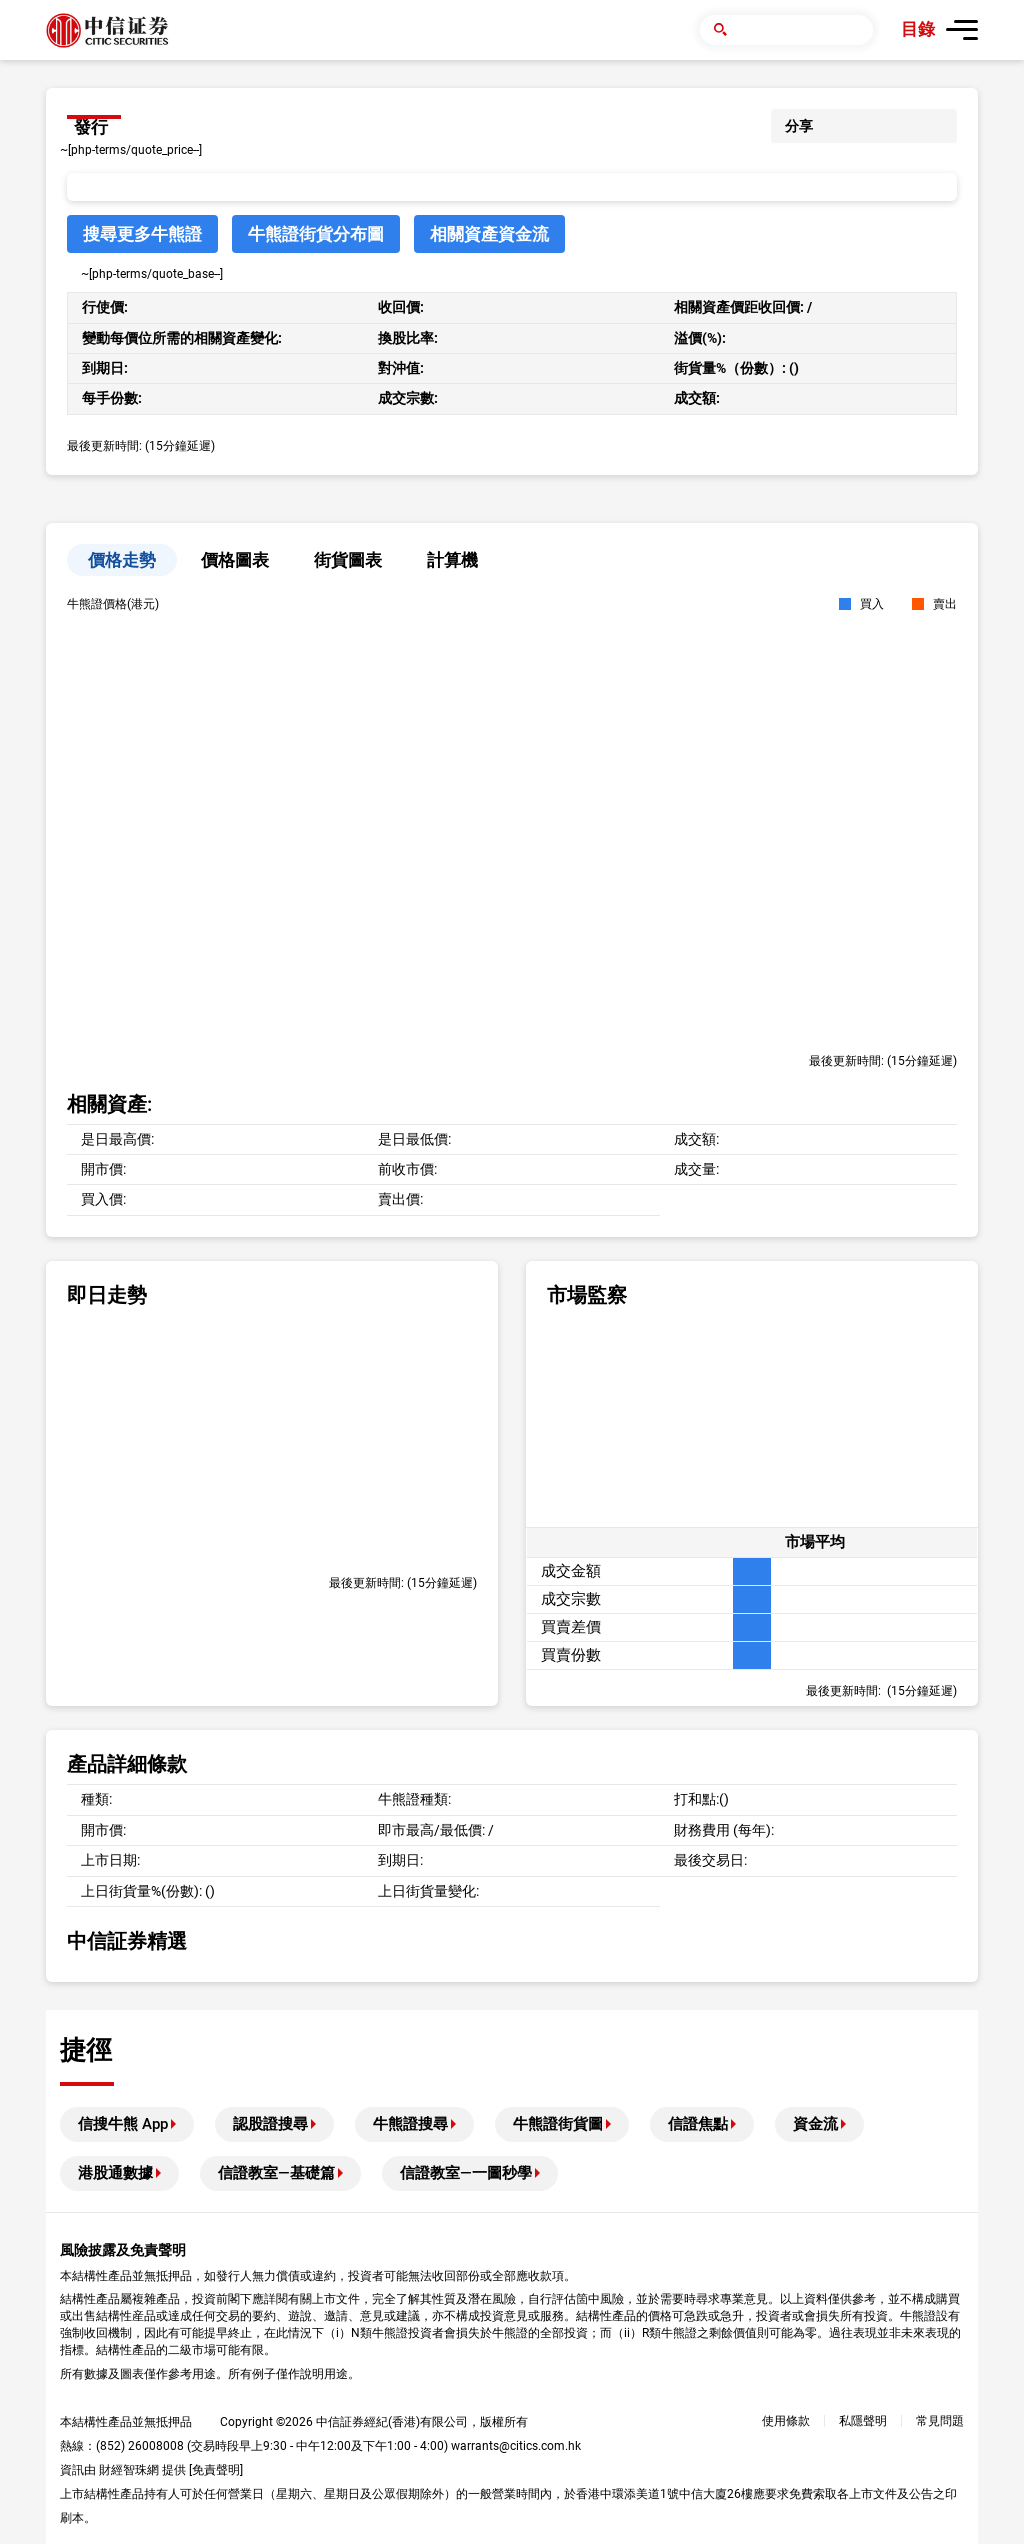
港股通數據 (115, 2173)
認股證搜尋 (270, 2124)
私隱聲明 (863, 2421)
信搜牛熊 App (123, 2124)
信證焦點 (698, 2124)
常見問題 (940, 2421)
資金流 (815, 2124)
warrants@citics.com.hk (516, 2446)
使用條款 (786, 2421)
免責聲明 (216, 2470)
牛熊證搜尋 (410, 2124)
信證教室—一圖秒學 (466, 2173)
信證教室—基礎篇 (276, 2173)
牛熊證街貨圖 (558, 2124)
